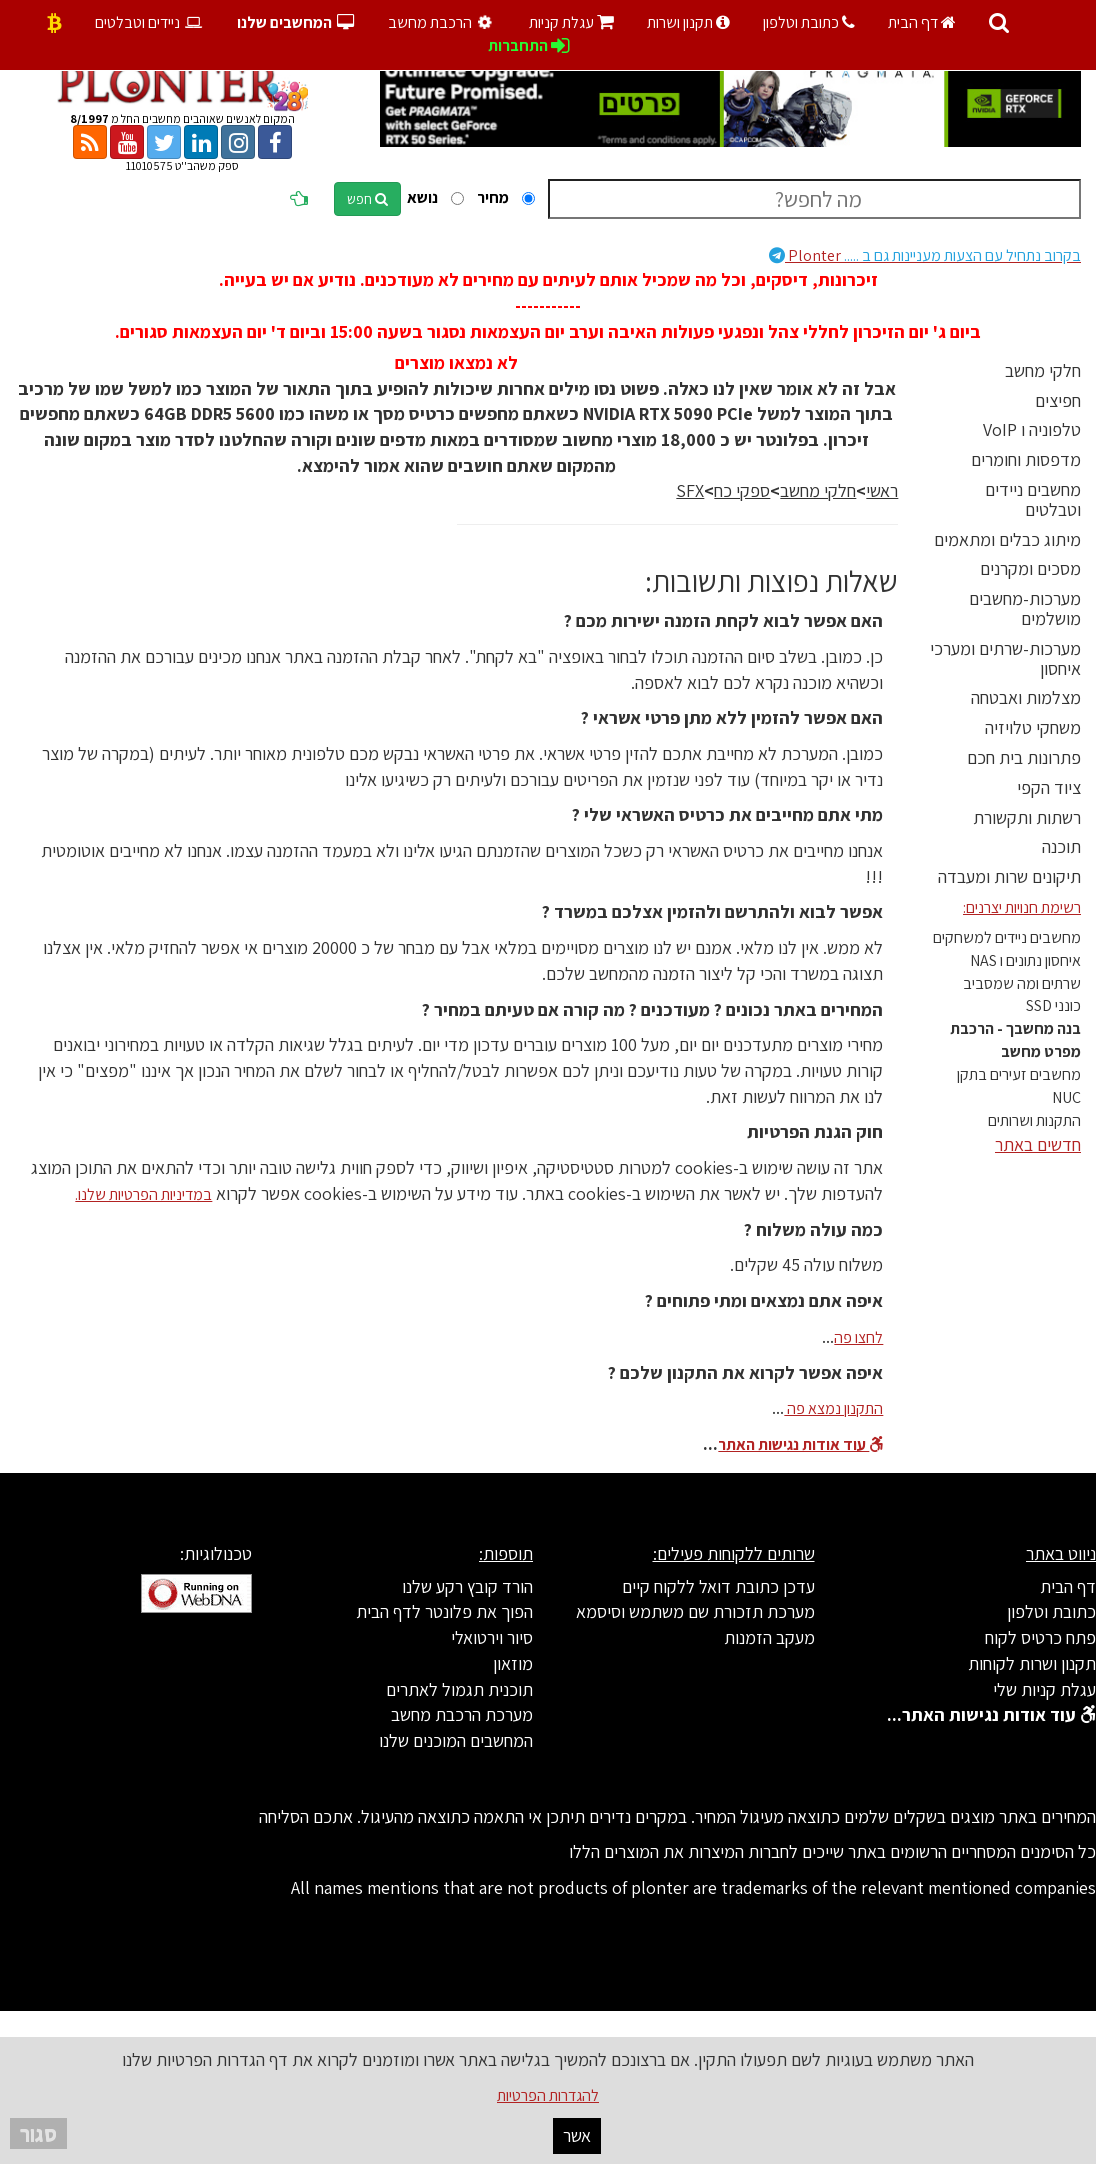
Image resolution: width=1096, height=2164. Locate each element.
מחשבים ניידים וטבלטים (1033, 499)
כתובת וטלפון (809, 22)
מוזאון (513, 1663)
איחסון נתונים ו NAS (1025, 960)
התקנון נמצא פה (833, 1408)
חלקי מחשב (1043, 370)
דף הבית (922, 22)
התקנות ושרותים (1034, 1120)
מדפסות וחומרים (1026, 459)
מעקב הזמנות (769, 1637)
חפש (367, 199)
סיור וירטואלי (492, 1637)
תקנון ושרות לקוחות (1032, 1663)
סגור (38, 2133)
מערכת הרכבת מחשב (462, 1714)
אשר (577, 2135)
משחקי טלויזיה (1033, 727)
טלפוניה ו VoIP (1032, 429)
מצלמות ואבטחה (1026, 697)
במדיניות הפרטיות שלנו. (143, 1194)
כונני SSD (1053, 1005)
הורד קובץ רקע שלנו (467, 1586)
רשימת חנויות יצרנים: (1022, 907)
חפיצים (1058, 400)
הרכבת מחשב (443, 22)
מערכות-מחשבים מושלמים (1025, 608)
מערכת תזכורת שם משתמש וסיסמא (695, 1611)
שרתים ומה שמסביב (1022, 983)
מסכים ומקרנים (1030, 568)
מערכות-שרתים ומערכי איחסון (1005, 658)
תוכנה (1061, 846)
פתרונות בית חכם (1024, 757)
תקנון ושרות (688, 22)
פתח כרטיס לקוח (1040, 1637)
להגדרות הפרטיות (548, 2095)
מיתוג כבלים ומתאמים (1007, 539)
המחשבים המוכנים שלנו (456, 1740)
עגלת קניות (571, 22)
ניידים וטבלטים (149, 22)
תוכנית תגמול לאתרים (459, 1689)
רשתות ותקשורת (1027, 817)
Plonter (925, 255)
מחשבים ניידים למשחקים (1007, 937)
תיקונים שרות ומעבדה (1009, 876)
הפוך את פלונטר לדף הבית (444, 1611)
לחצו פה (858, 1337)
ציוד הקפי (1049, 787)
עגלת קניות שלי (1044, 1689)
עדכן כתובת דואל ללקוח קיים (718, 1586)
